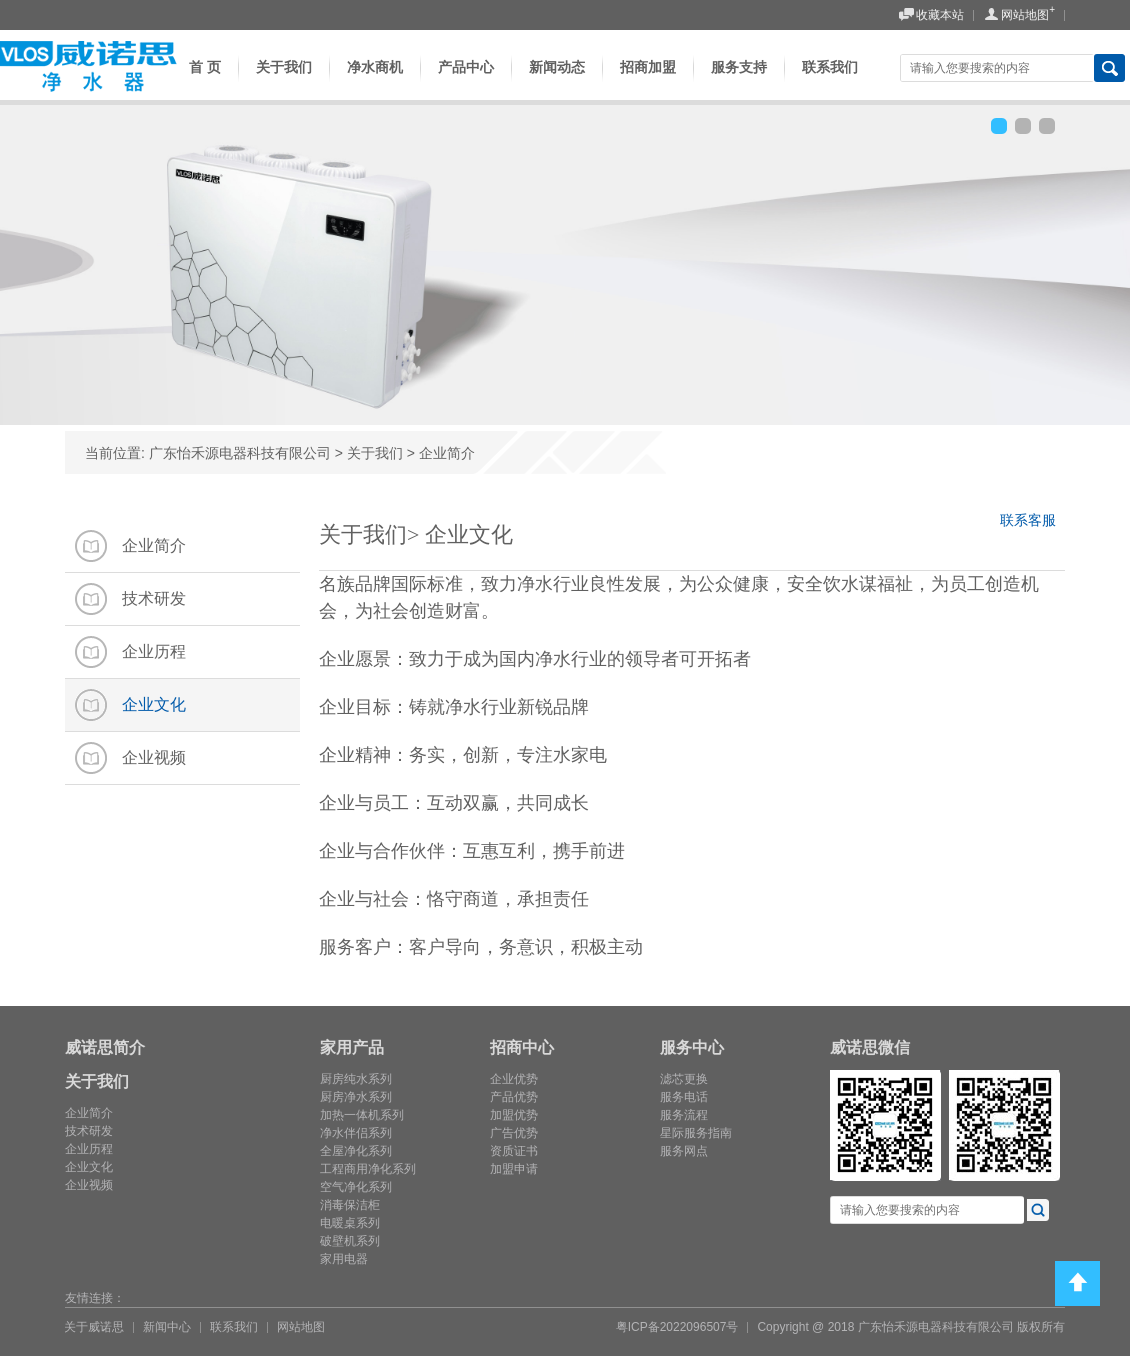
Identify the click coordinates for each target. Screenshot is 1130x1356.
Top (1077, 1283)
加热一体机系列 (362, 1115)
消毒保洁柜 (350, 1205)
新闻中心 (167, 1327)
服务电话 (684, 1097)
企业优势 (514, 1079)
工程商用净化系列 (368, 1169)
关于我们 (284, 82)
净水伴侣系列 (356, 1133)
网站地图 (1016, 15)
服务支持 (739, 82)
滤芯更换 (684, 1079)
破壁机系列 (350, 1241)
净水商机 (375, 82)
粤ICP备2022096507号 (677, 1327)
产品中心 (466, 82)
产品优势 (514, 1097)
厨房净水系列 (356, 1097)
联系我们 (830, 82)
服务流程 (684, 1115)
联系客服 (1032, 523)
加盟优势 (514, 1115)
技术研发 (89, 1131)
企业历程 (89, 1149)
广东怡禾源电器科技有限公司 (240, 453)
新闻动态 (557, 82)
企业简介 (447, 453)
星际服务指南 (696, 1133)
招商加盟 (648, 82)
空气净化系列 (356, 1187)
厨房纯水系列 (356, 1079)
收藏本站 (931, 15)
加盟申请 (514, 1169)
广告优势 (514, 1133)
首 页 (199, 82)
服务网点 (684, 1151)
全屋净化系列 (356, 1151)
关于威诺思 (94, 1327)
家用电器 (344, 1259)
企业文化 (89, 1167)
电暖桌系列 (350, 1223)
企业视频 (89, 1185)
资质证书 (514, 1151)
